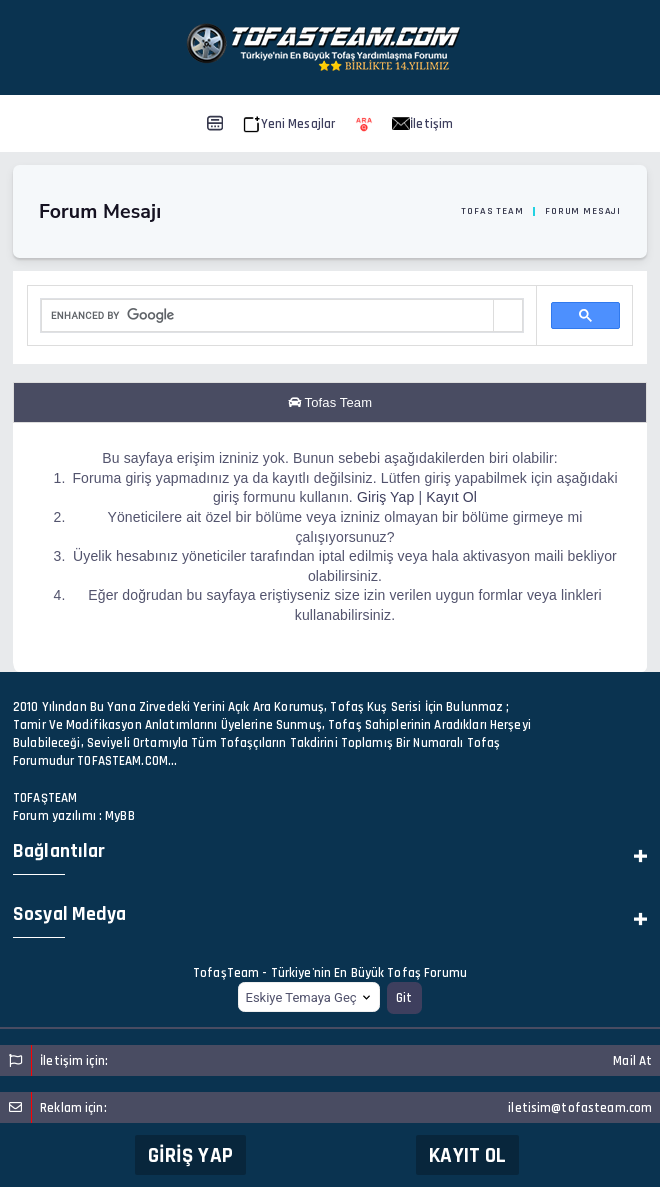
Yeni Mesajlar (289, 124)
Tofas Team (492, 211)
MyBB (120, 816)
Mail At (632, 1061)
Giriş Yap (190, 1155)
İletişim (422, 124)
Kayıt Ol (467, 1155)
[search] (267, 316)
